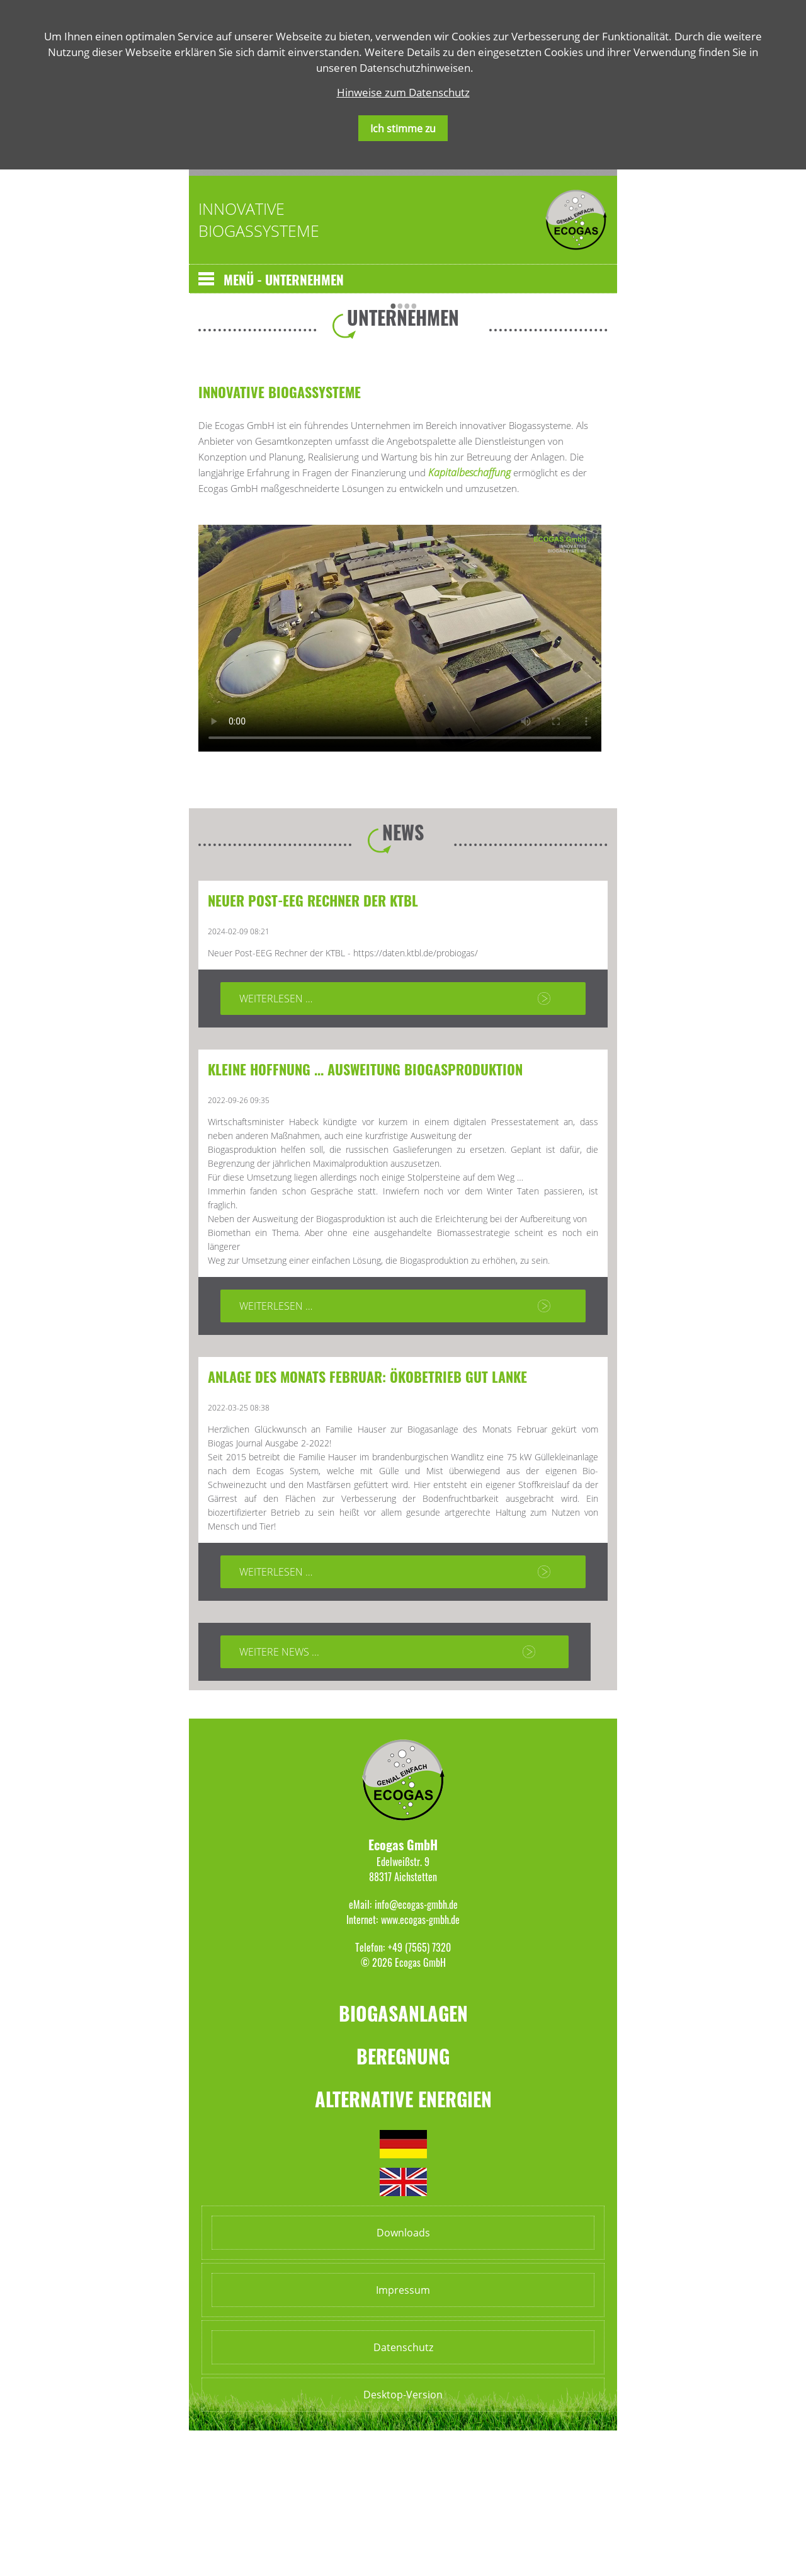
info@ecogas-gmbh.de (416, 2050)
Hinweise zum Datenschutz (403, 92)
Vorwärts (424, 300)
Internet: (362, 2065)
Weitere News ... (279, 1797)
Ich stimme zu (403, 128)
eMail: (360, 2050)
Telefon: (370, 2092)
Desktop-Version (403, 2540)
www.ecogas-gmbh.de (420, 2065)
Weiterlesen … (275, 1144)
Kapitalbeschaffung (470, 618)
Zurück (205, 300)
